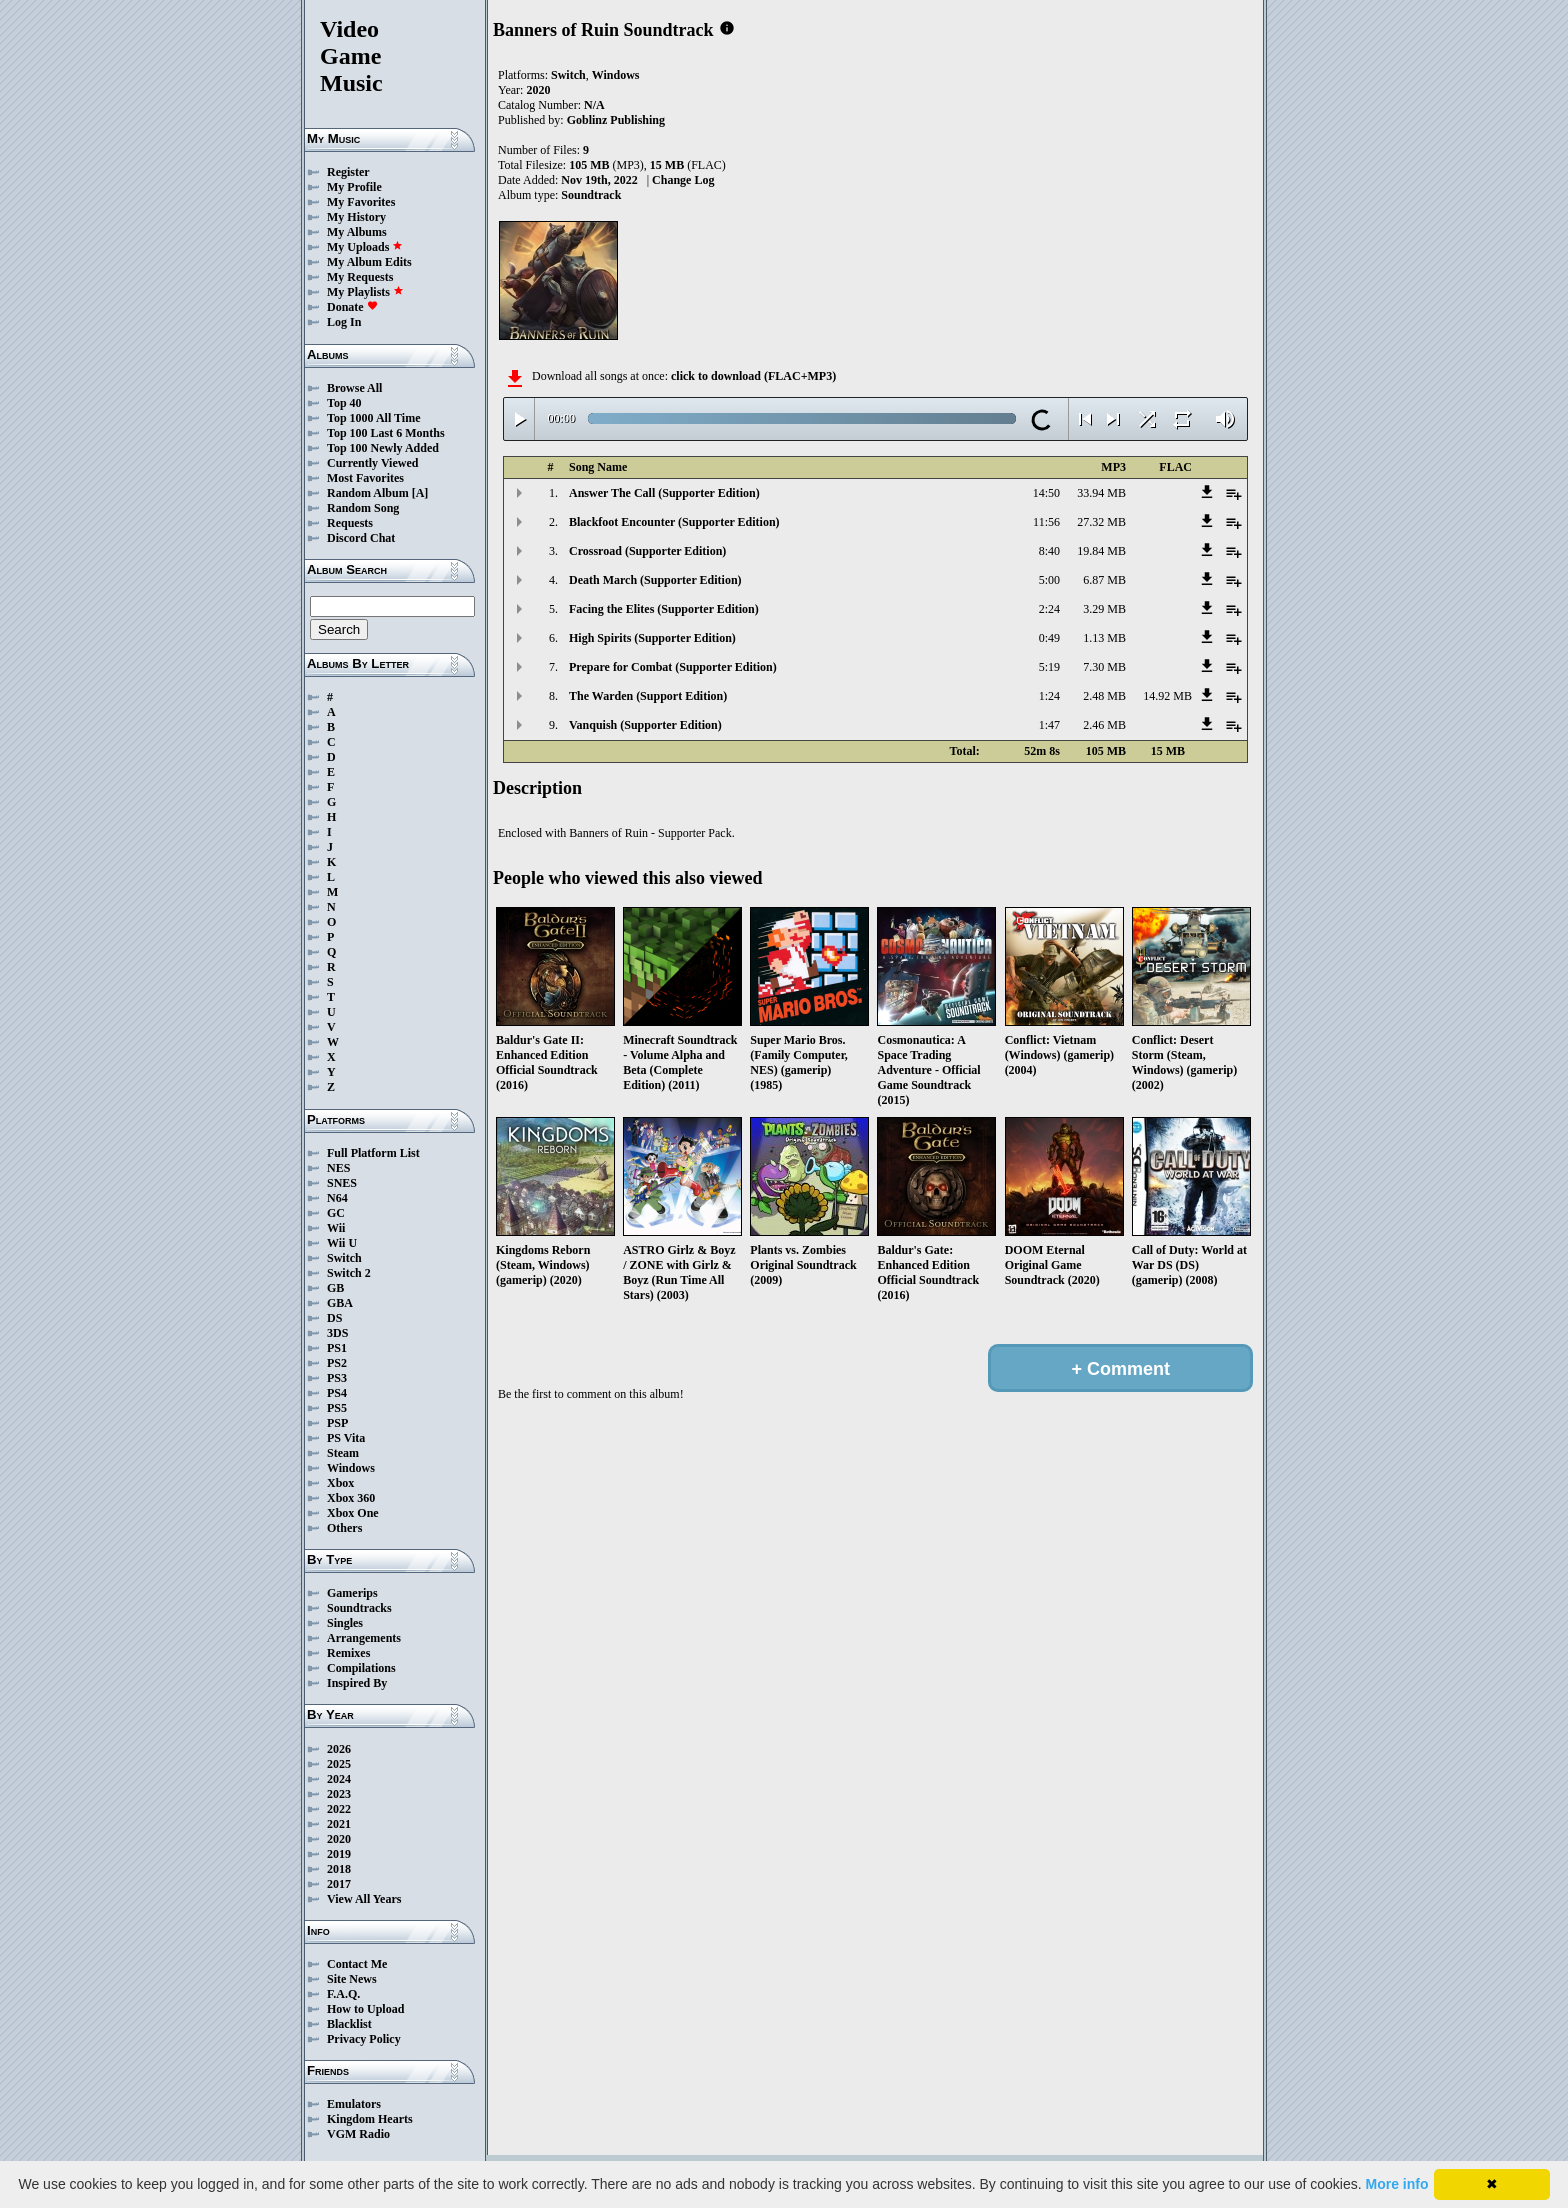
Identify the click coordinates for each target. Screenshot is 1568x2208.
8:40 (1049, 551)
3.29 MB (1104, 609)
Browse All (354, 388)
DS (334, 1318)
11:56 (1046, 522)
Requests (350, 523)
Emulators (354, 2104)
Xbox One (353, 1513)
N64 (337, 1198)
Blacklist (349, 2024)
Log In (344, 322)
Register (348, 172)
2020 (339, 1839)
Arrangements (364, 1638)
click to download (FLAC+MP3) (753, 376)
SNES (342, 1183)
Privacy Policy (364, 2039)
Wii (336, 1228)
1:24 (1049, 696)
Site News (352, 1979)
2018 (339, 1869)
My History (356, 217)
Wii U (342, 1243)
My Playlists (365, 292)
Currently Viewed (372, 463)
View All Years (364, 1899)
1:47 (1049, 725)
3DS (337, 1333)
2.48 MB (1104, 696)
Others (344, 1528)
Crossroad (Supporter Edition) (647, 551)
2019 (339, 1854)
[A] (420, 493)
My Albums (357, 232)
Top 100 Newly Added (383, 448)
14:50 (1046, 493)
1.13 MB (1104, 638)
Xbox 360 (351, 1498)
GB (335, 1288)
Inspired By (357, 1683)
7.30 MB (1104, 667)
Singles (345, 1623)
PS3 (337, 1378)
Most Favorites (365, 478)
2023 (339, 1794)
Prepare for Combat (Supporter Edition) (673, 667)
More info (1397, 2184)
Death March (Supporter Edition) (655, 580)
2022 (339, 1809)
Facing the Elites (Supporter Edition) (664, 609)
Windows (351, 1468)
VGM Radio (358, 2134)
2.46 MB (1104, 725)
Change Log (683, 180)
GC (336, 1213)
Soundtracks (359, 1608)
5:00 (1049, 580)
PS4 (337, 1393)
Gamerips (352, 1593)
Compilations (361, 1668)
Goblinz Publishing (616, 120)
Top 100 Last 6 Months (386, 433)
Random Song (363, 508)
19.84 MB (1101, 551)
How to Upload (365, 2009)
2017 (339, 1884)
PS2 (337, 1363)
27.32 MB (1101, 522)
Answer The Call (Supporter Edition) (664, 493)
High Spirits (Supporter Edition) (652, 638)
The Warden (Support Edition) (648, 696)
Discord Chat (361, 538)
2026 (339, 1749)
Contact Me (357, 1964)
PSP (337, 1423)
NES (338, 1168)
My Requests (360, 277)
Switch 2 (349, 1273)
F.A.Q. (343, 1994)
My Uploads (365, 247)
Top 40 (344, 403)
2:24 (1049, 609)
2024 (339, 1779)
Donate (352, 307)
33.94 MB (1101, 493)
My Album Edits (369, 262)
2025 (339, 1764)
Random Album (368, 493)
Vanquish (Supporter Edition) (645, 725)
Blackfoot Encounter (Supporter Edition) (674, 522)
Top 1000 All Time (373, 418)
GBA (340, 1303)
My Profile (354, 187)
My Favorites (361, 202)
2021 (339, 1824)
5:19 (1049, 667)
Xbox (340, 1483)
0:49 (1049, 638)
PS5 (337, 1408)
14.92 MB (1167, 696)
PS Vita (346, 1438)
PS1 (337, 1348)
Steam (343, 1453)
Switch (344, 1258)
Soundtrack (591, 195)
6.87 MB (1104, 580)
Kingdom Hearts (370, 2119)
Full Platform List (373, 1153)
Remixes (348, 1653)
